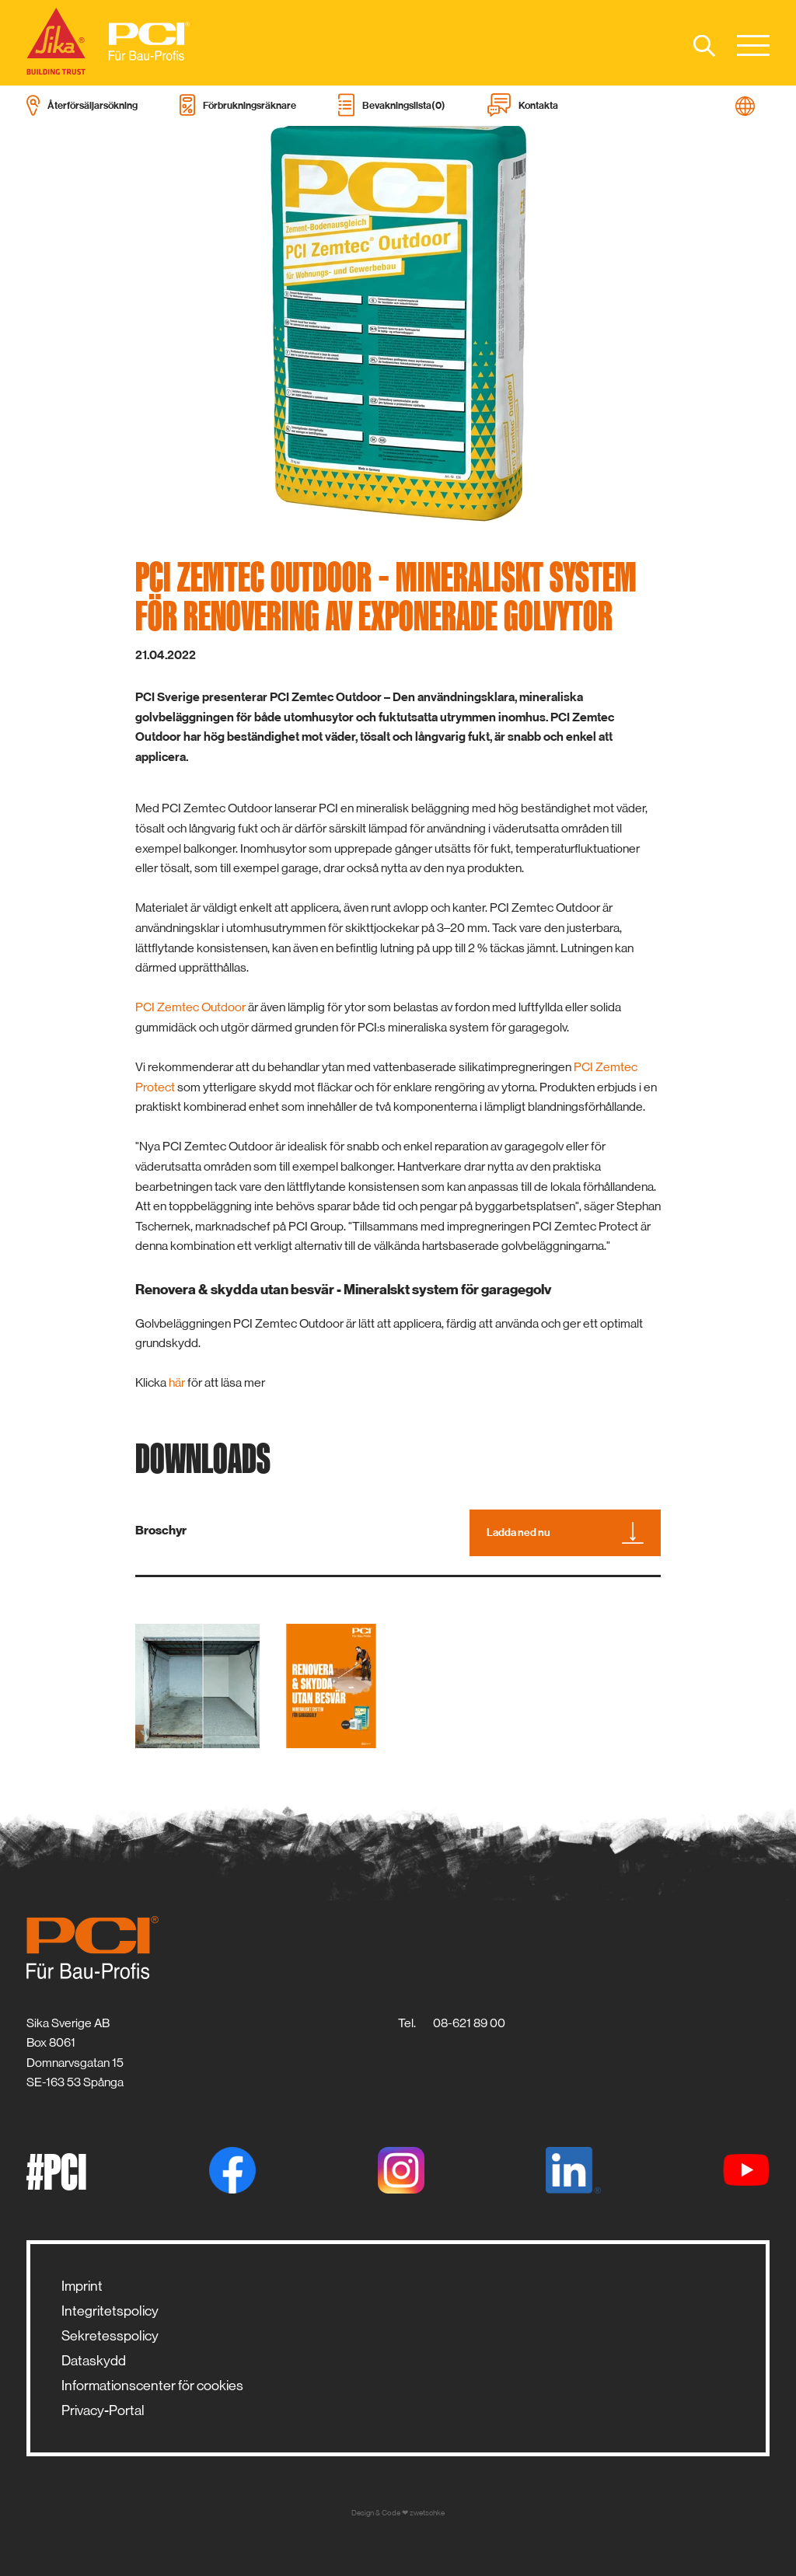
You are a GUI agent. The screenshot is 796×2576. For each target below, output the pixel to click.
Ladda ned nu (565, 1533)
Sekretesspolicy (110, 2336)
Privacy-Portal (103, 2410)
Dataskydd (93, 2360)
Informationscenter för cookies (152, 2385)
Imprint (82, 2286)
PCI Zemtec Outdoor (190, 1007)
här (177, 1382)
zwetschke (427, 2512)
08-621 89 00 (469, 2023)
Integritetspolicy (110, 2311)
